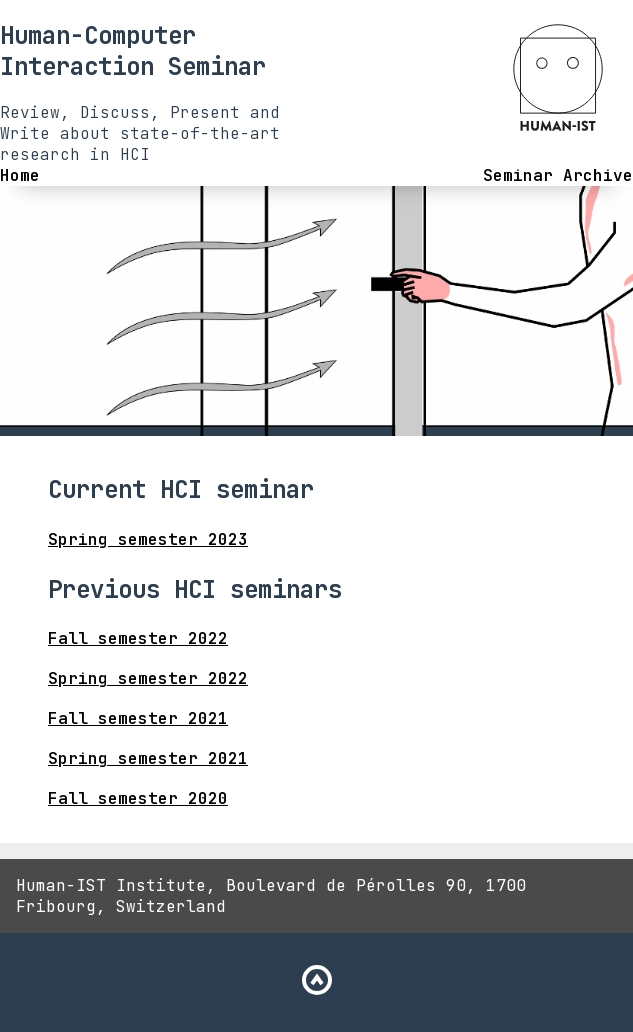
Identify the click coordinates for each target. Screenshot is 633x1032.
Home (20, 175)
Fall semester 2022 (138, 638)
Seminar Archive (558, 175)
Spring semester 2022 (148, 678)
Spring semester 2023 (148, 539)
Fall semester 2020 (138, 798)
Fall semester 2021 (138, 718)
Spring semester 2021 (148, 758)
